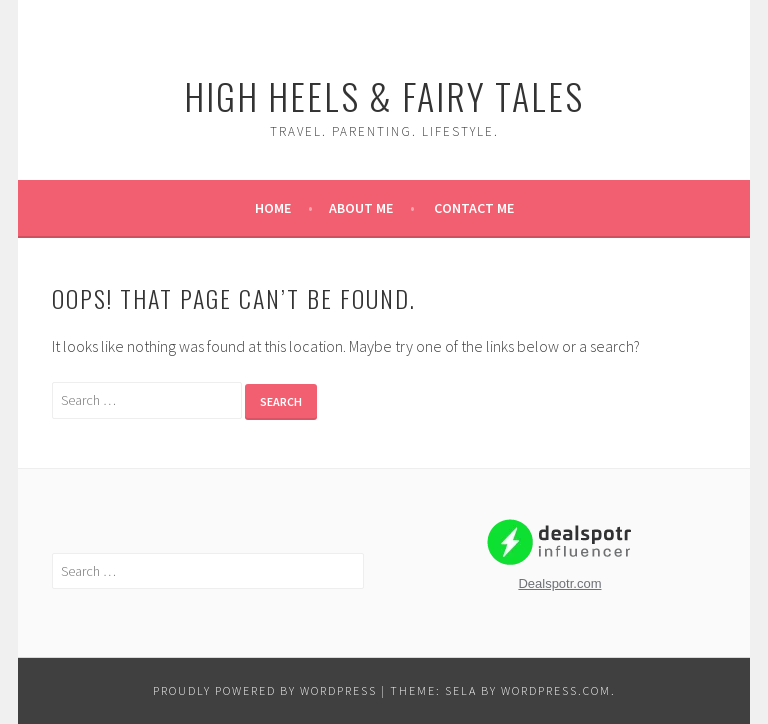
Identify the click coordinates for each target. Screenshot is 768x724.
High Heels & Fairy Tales (384, 95)
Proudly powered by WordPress (265, 690)
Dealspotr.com (559, 583)
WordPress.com (556, 690)
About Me (361, 208)
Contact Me (474, 208)
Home (273, 208)
